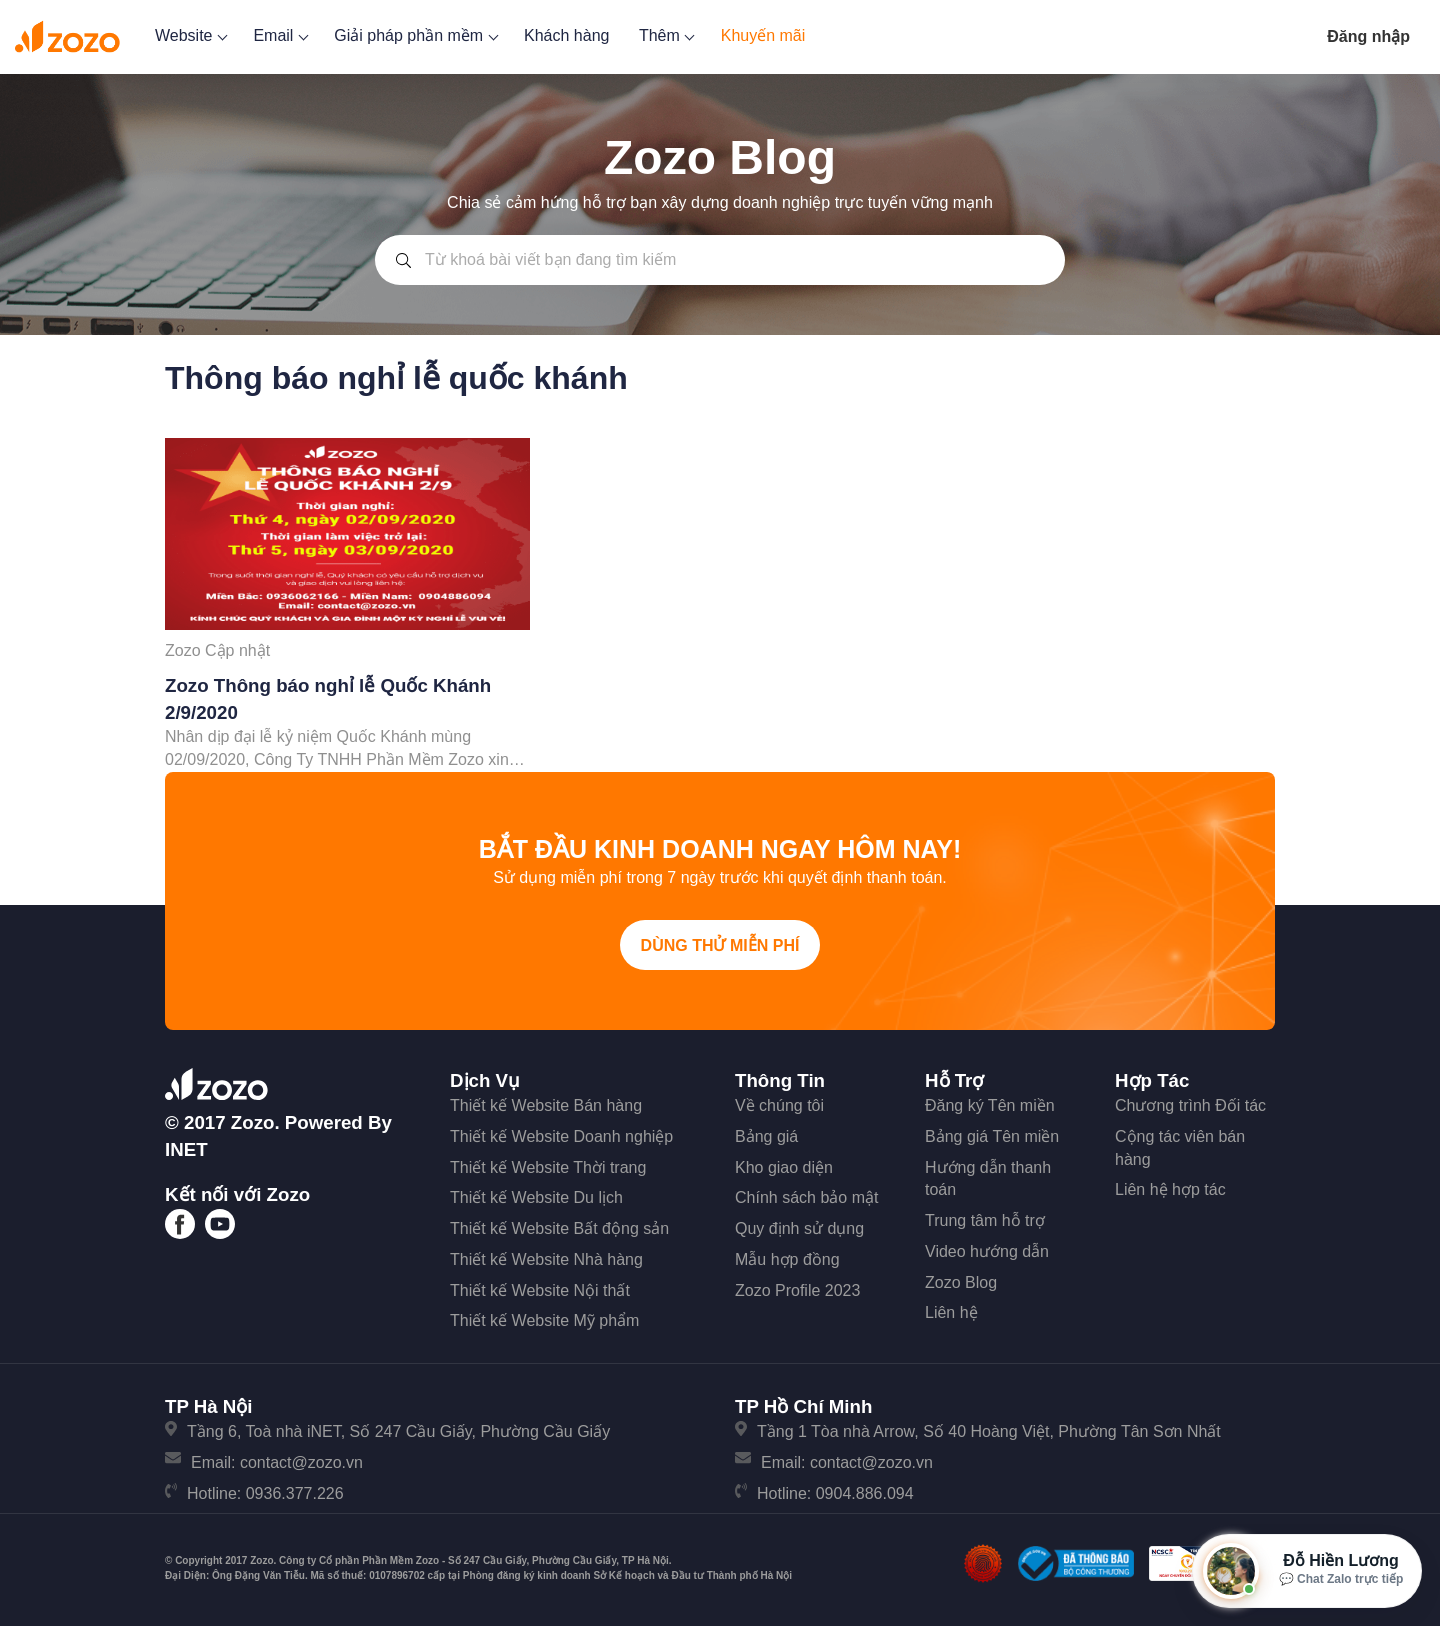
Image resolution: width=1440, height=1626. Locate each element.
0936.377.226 (295, 1493)
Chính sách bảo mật (806, 1197)
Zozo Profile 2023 (797, 1290)
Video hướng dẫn (987, 1251)
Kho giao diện (784, 1167)
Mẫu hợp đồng (787, 1259)
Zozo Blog (961, 1282)
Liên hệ (951, 1312)
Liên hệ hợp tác (1170, 1189)
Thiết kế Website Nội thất (540, 1290)
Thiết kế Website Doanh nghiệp (561, 1136)
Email (278, 35)
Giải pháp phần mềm (414, 35)
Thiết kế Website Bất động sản (559, 1228)
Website (189, 35)
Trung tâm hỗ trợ (985, 1220)
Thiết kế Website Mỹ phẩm (544, 1320)
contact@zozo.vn (301, 1462)
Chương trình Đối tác (1190, 1105)
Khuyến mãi (763, 35)
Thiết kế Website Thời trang (548, 1167)
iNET (186, 1149)
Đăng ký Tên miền (990, 1105)
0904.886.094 (865, 1493)
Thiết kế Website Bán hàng (546, 1105)
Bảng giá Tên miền (992, 1136)
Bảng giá (766, 1136)
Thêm (665, 35)
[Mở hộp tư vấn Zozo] (1307, 1571)
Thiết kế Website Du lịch (536, 1197)
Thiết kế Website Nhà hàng (546, 1259)
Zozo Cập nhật (217, 650)
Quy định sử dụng (799, 1228)
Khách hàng (566, 35)
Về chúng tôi (779, 1105)
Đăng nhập (1368, 36)
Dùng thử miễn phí (720, 945)
